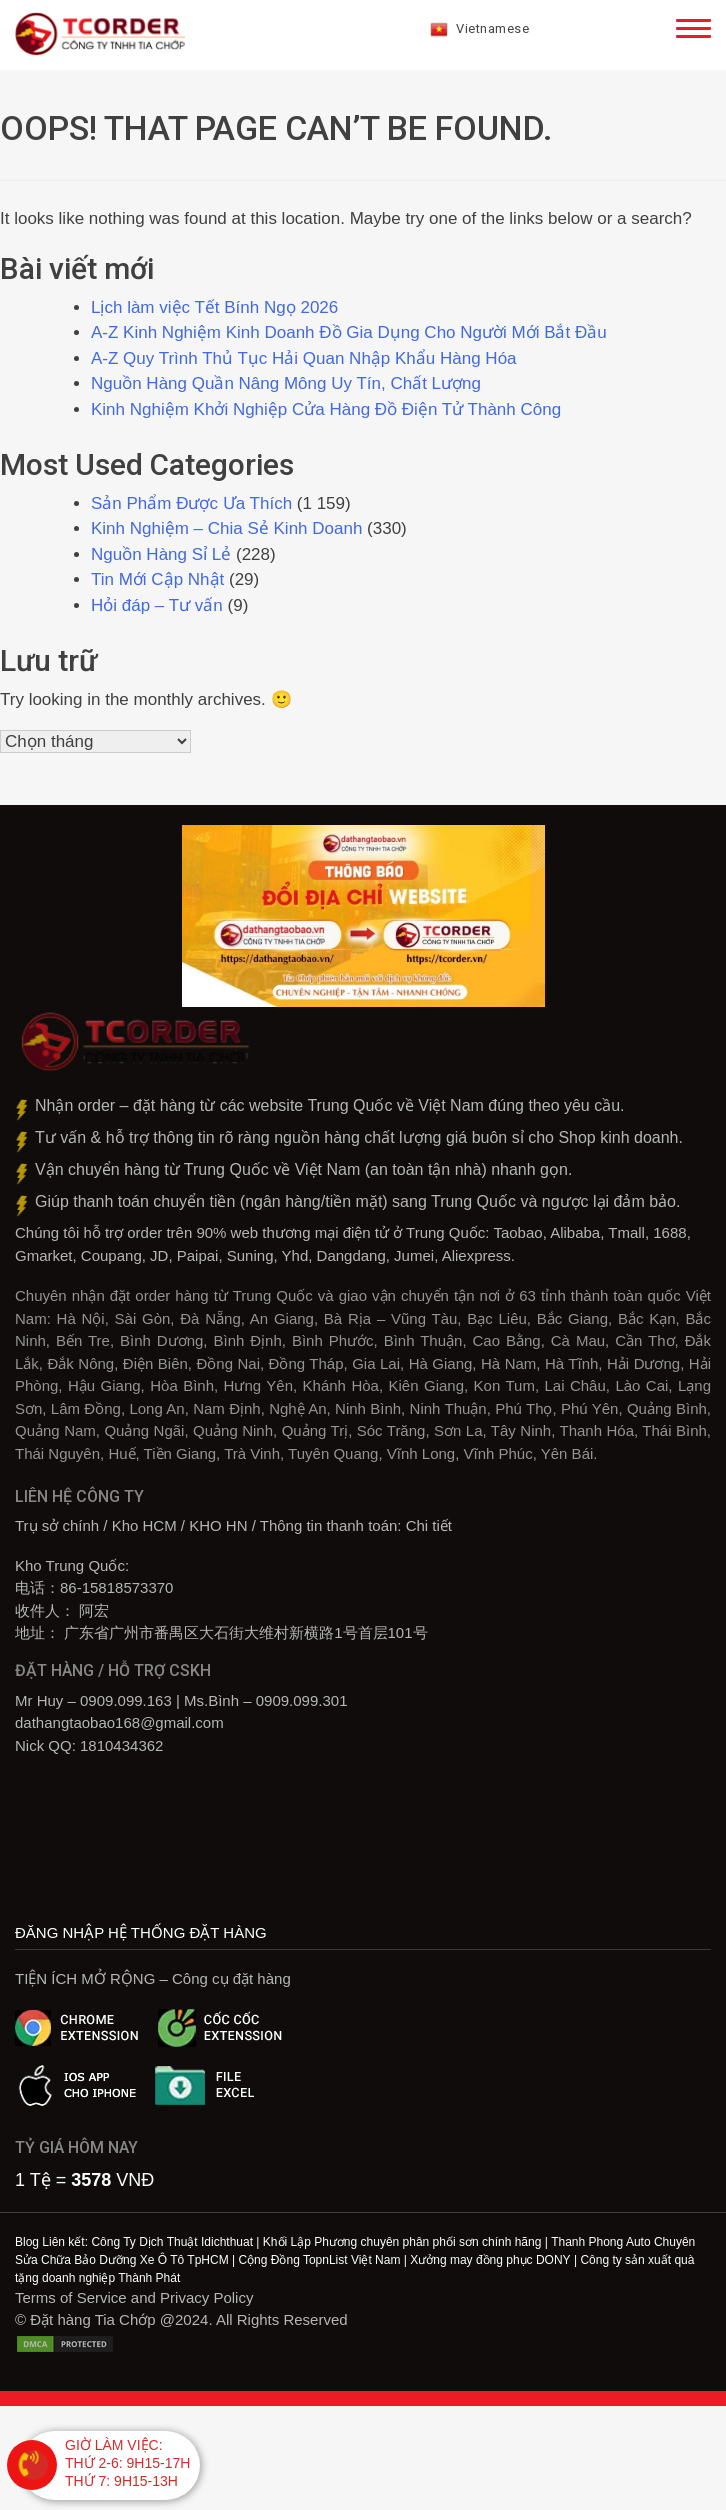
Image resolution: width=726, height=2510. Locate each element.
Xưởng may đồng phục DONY (490, 2260)
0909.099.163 (126, 1700)
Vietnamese (480, 30)
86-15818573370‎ (116, 1587)
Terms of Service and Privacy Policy (134, 2297)
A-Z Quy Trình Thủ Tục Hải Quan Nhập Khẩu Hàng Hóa (304, 358)
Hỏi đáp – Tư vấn (157, 605)
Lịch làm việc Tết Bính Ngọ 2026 (214, 307)
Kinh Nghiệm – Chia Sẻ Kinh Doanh (226, 528)
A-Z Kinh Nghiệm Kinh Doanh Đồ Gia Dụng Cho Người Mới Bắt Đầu (349, 332)
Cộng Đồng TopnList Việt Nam (319, 2260)
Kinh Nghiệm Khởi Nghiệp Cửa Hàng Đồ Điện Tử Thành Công (328, 409)
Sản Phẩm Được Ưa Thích (191, 503)
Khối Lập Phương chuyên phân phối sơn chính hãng (402, 2242)
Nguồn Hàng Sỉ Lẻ (161, 554)
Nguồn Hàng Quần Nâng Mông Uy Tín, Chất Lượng (286, 383)
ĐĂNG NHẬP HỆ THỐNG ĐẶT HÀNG (141, 1932)
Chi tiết (429, 1525)
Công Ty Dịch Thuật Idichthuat (172, 2242)
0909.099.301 (302, 1700)
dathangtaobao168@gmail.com (119, 1722)
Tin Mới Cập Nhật (157, 579)
